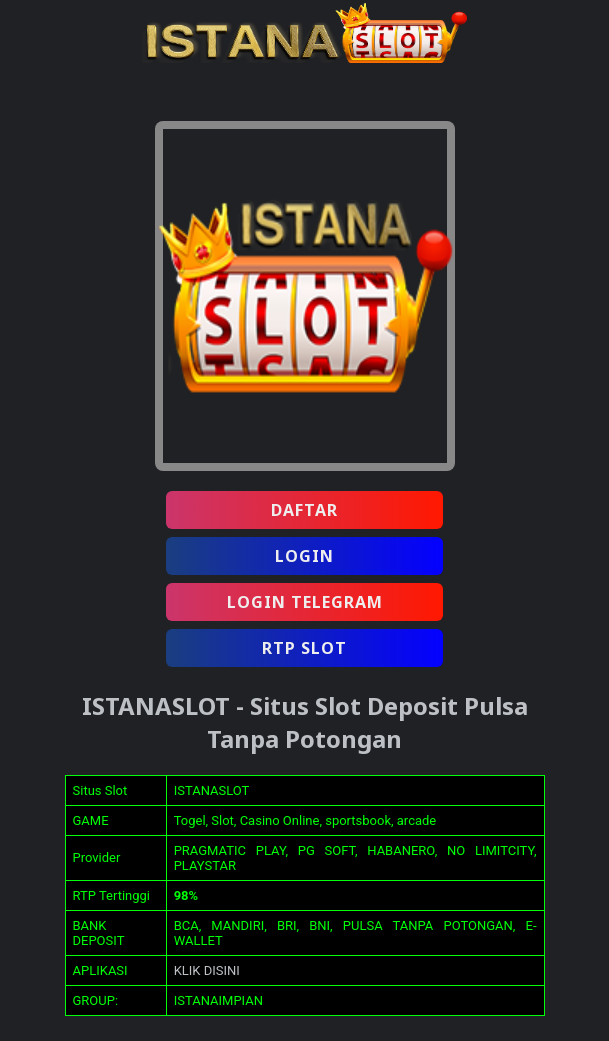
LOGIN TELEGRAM (305, 602)
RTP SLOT (304, 648)
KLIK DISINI (207, 970)
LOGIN (304, 556)
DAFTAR (304, 510)
